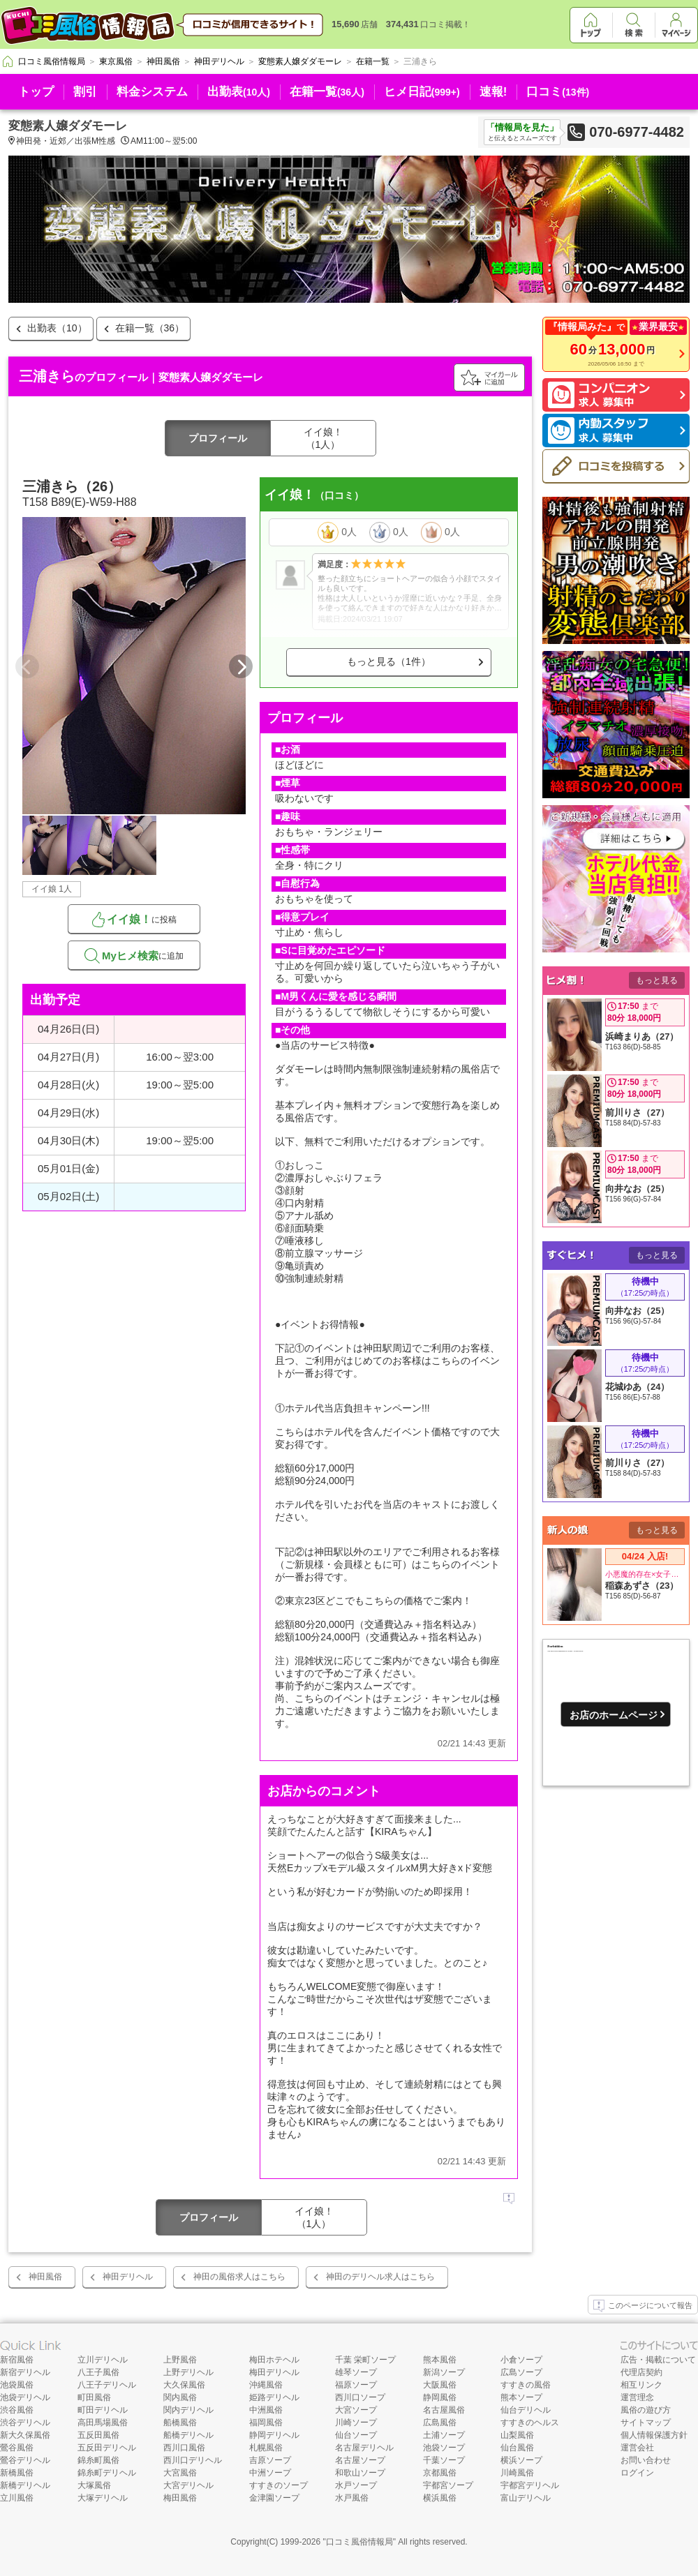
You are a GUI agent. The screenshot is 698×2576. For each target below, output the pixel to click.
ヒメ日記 (422, 91)
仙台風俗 (517, 2448)
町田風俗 (94, 2397)
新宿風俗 (17, 2360)
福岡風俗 (266, 2422)
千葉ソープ (444, 2460)
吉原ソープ (270, 2460)
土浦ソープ (444, 2435)
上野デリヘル (188, 2372)
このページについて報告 (642, 2306)
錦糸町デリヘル (106, 2473)
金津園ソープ (274, 2498)
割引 (85, 91)
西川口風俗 (184, 2448)
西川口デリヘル (192, 2460)
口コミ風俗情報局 (359, 2542)
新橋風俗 (17, 2473)
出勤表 (238, 91)
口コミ (557, 91)
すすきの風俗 (525, 2385)
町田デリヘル (102, 2410)
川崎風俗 (517, 2473)
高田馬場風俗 (102, 2422)
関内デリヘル (188, 2410)
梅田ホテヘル (274, 2360)
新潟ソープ (444, 2372)
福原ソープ (356, 2385)
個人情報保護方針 (654, 2435)
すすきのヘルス (529, 2422)
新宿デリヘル (25, 2372)
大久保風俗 (184, 2385)
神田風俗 (45, 2277)
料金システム (152, 91)
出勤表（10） (57, 328)
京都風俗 (439, 2473)
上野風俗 (180, 2360)
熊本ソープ (521, 2397)
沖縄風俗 (266, 2385)
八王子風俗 (98, 2372)
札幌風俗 (266, 2448)
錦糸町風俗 (98, 2460)
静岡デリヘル (274, 2435)
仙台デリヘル (525, 2410)
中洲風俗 (266, 2410)
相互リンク (641, 2385)
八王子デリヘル (106, 2385)
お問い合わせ (646, 2460)
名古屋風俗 (444, 2410)
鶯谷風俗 (17, 2448)
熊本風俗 (439, 2360)
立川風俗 (17, 2498)
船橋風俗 (180, 2422)
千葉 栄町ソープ (365, 2360)
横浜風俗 (439, 2498)
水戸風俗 (352, 2498)
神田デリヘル (128, 2277)
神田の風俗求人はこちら (239, 2277)
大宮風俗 (180, 2473)
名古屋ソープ (360, 2460)
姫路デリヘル (274, 2397)
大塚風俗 (94, 2485)
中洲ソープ (270, 2473)
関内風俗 (180, 2397)
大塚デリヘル (102, 2498)
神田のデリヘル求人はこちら (380, 2277)
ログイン (637, 2473)
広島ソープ (521, 2372)
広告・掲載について (658, 2360)
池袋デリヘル (25, 2397)
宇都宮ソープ (448, 2485)
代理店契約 (641, 2372)
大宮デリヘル (188, 2485)
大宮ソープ (356, 2410)
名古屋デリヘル (364, 2448)
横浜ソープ (521, 2460)
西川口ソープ (360, 2397)
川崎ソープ (356, 2422)
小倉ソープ (521, 2360)
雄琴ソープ (356, 2372)
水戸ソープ (356, 2485)
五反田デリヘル (106, 2448)
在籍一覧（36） (150, 328)
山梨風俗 (517, 2435)
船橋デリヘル (188, 2435)
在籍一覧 (327, 91)
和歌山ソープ (360, 2473)
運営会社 (637, 2448)
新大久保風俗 (25, 2435)
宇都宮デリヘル (529, 2485)
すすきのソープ (278, 2485)
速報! (493, 91)
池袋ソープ (444, 2448)
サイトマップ (646, 2422)
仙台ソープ (356, 2435)
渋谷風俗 (17, 2410)
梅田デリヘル (274, 2372)
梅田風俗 (180, 2498)
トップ (36, 91)
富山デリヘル (525, 2498)
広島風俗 (439, 2422)
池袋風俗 (17, 2385)
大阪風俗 (439, 2385)
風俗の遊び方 (646, 2410)
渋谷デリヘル (25, 2422)
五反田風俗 (98, 2435)
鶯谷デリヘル (25, 2460)
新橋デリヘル (25, 2485)
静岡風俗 (439, 2397)
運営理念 (637, 2397)
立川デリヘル (102, 2360)
